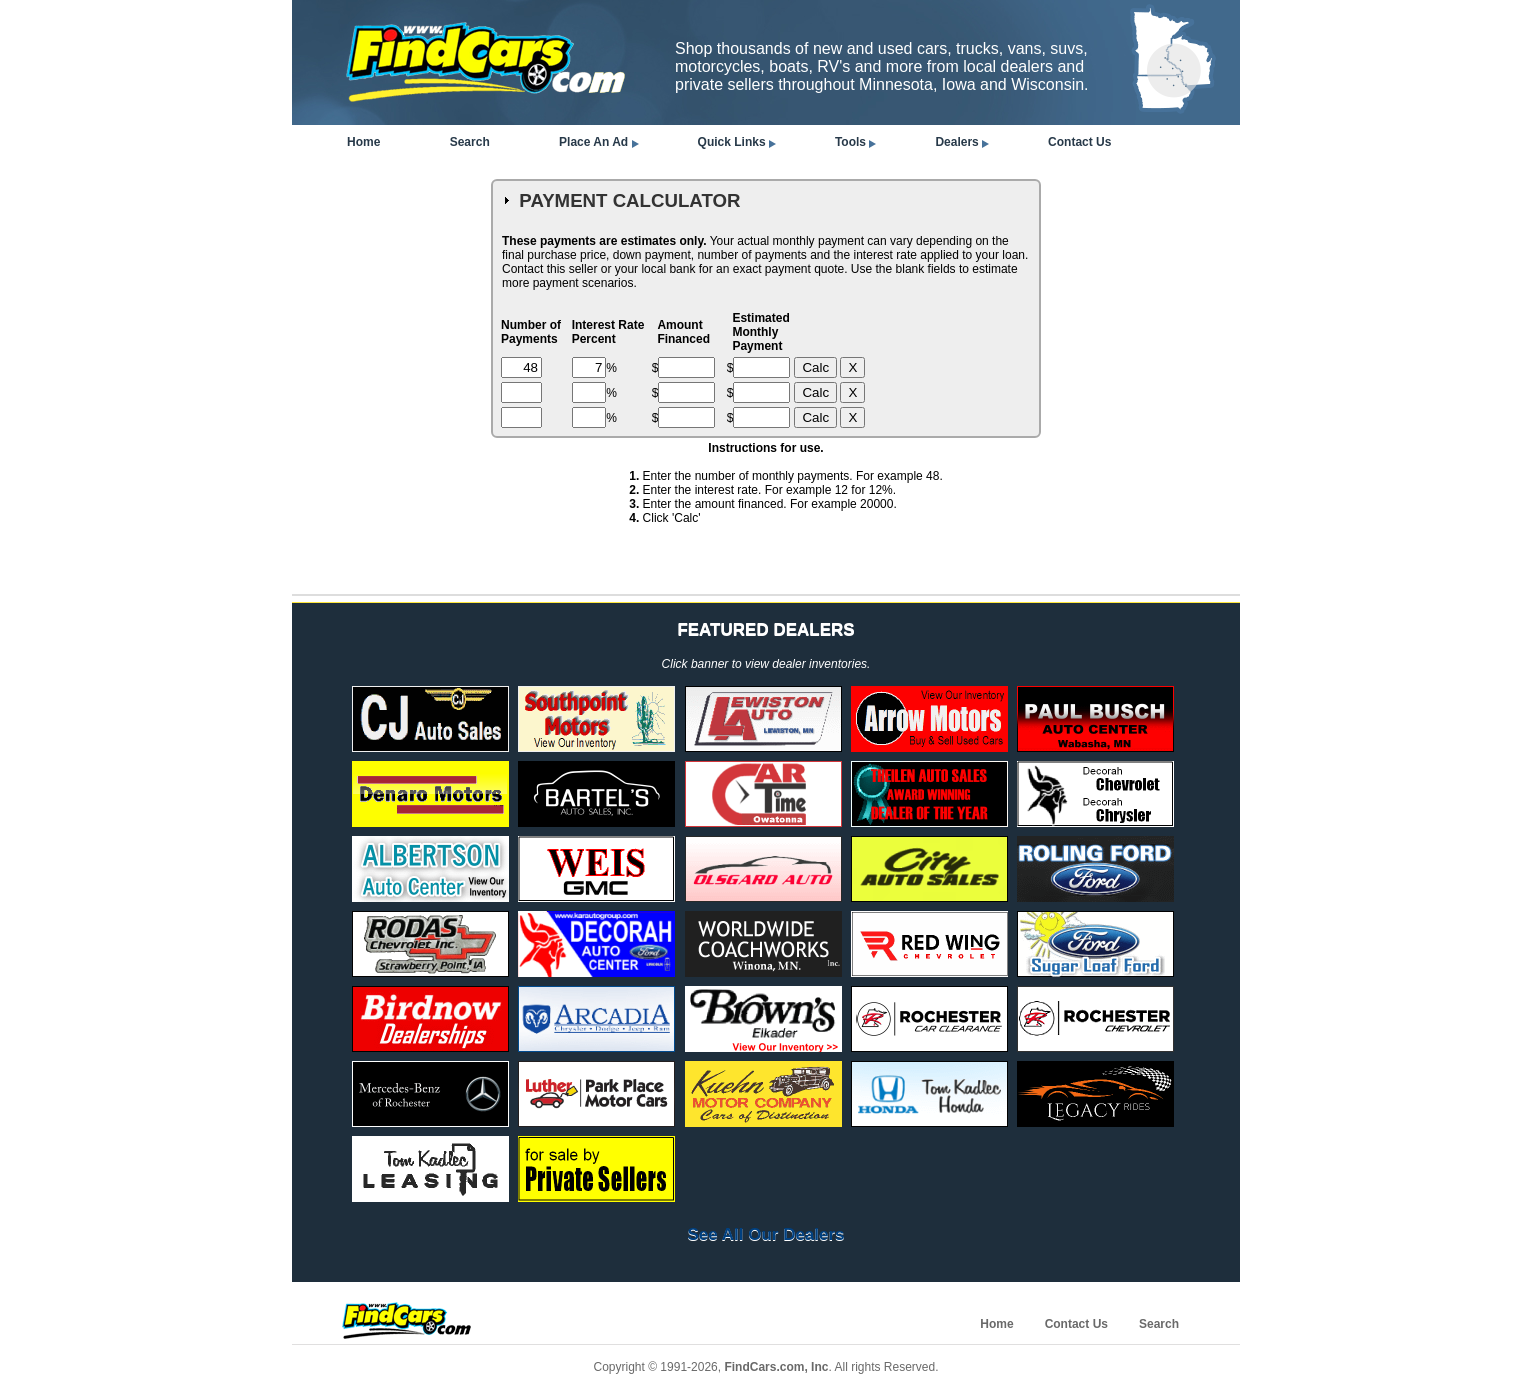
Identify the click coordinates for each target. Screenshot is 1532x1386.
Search (470, 142)
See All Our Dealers (765, 1234)
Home (363, 142)
